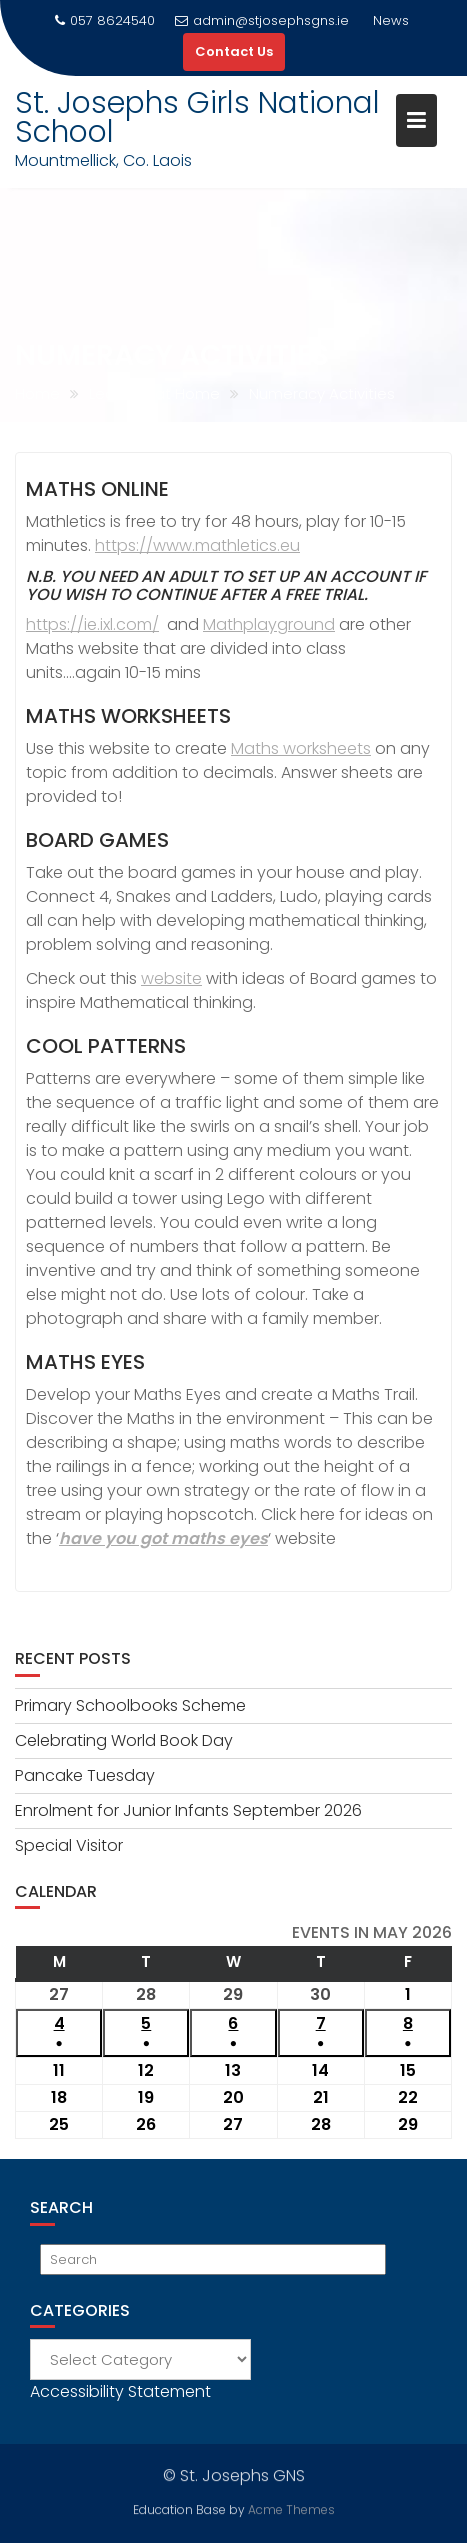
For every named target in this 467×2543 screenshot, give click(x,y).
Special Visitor (69, 1845)
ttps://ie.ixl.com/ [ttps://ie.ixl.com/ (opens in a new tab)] (97, 624)
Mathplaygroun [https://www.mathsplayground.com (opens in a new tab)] (263, 624)
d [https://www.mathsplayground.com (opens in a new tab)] (329, 624)
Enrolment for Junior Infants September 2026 (188, 1810)
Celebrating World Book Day (124, 1740)
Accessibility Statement (120, 2391)
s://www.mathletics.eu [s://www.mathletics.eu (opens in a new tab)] (214, 545)
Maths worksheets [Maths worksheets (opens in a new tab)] (301, 748)
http (111, 545)
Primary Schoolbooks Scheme (130, 1705)
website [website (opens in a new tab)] (171, 978)
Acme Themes (291, 2508)
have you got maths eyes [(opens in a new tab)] (163, 1538)
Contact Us (234, 51)
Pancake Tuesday (85, 1775)
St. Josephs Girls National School (197, 117)
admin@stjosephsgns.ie (262, 20)
